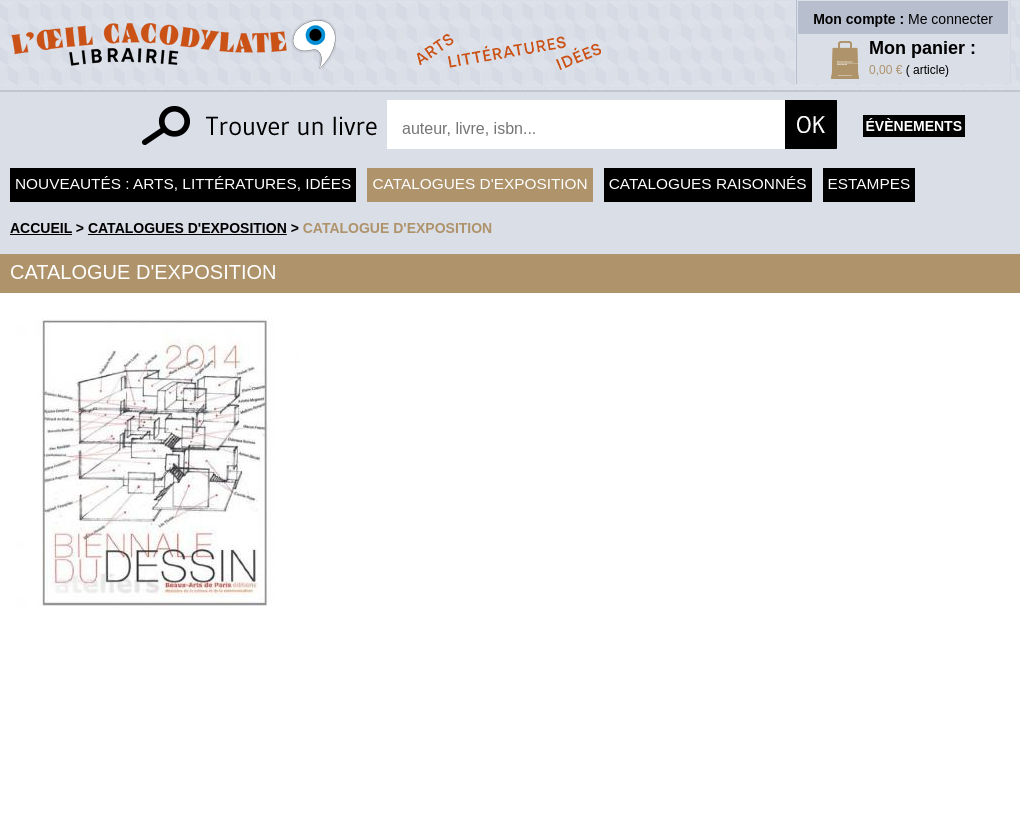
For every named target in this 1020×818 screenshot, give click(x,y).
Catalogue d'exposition (398, 228)
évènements (914, 126)
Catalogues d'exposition (479, 183)
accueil (41, 228)
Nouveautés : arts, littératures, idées (183, 183)
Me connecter (950, 19)
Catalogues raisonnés (708, 183)
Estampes (869, 183)
